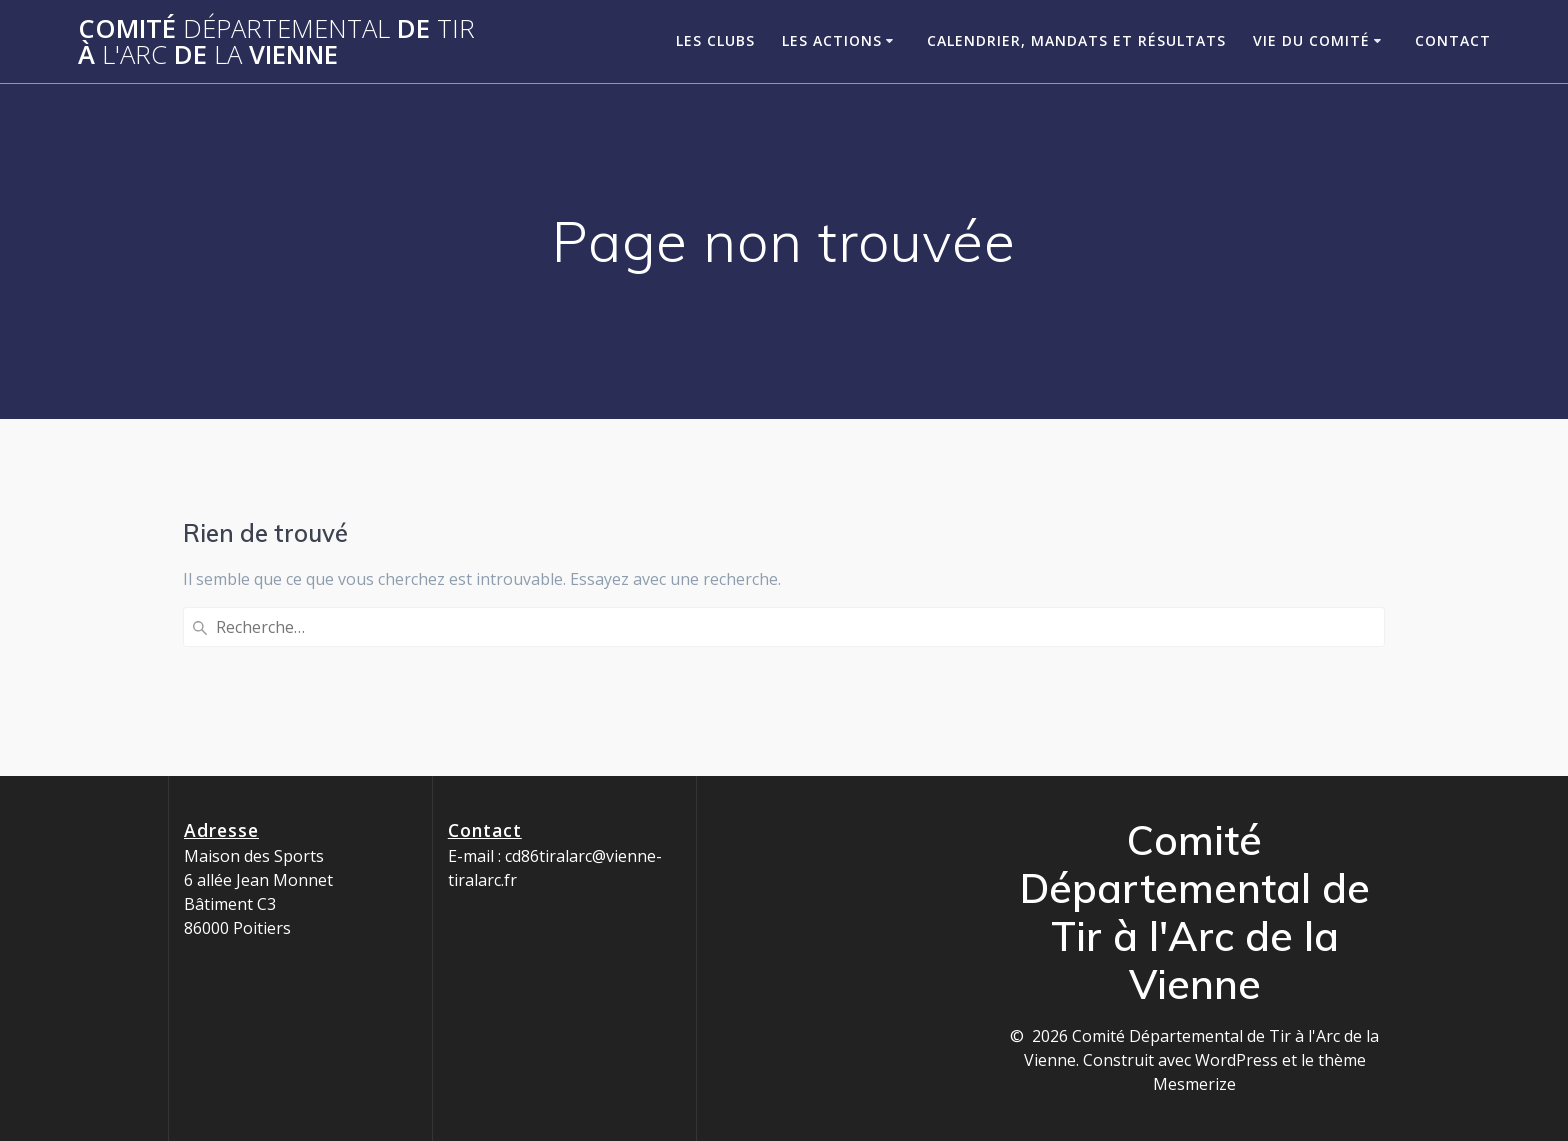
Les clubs (715, 40)
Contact (1453, 40)
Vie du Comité (1311, 40)
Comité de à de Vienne (276, 41)
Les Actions (832, 40)
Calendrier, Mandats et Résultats (1076, 40)
